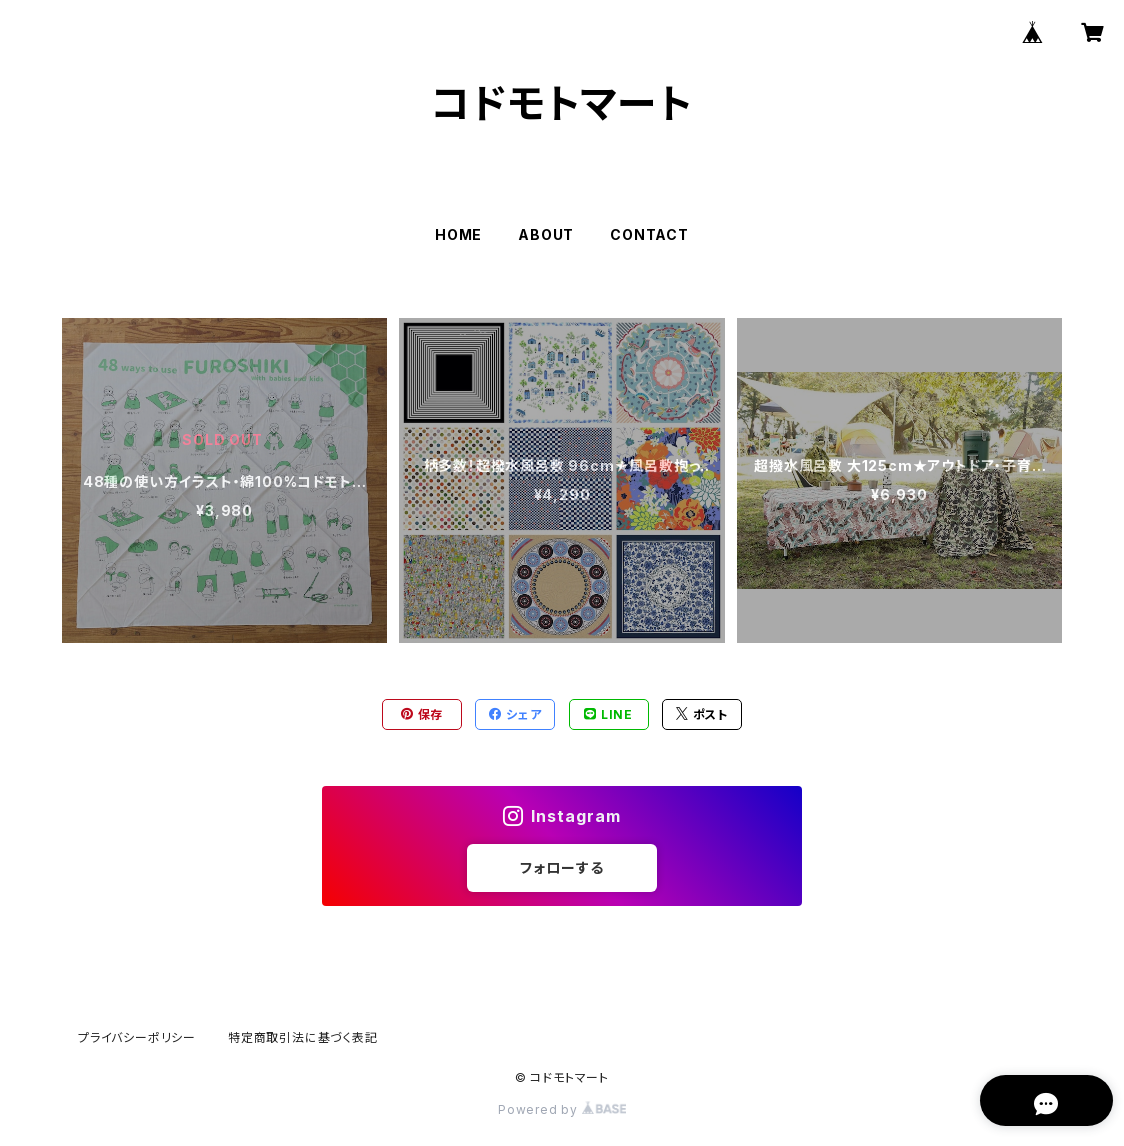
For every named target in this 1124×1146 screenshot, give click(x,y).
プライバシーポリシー (137, 1037)
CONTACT (649, 234)
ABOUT (546, 234)
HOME (458, 234)
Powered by (562, 1109)
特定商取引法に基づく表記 (303, 1037)
